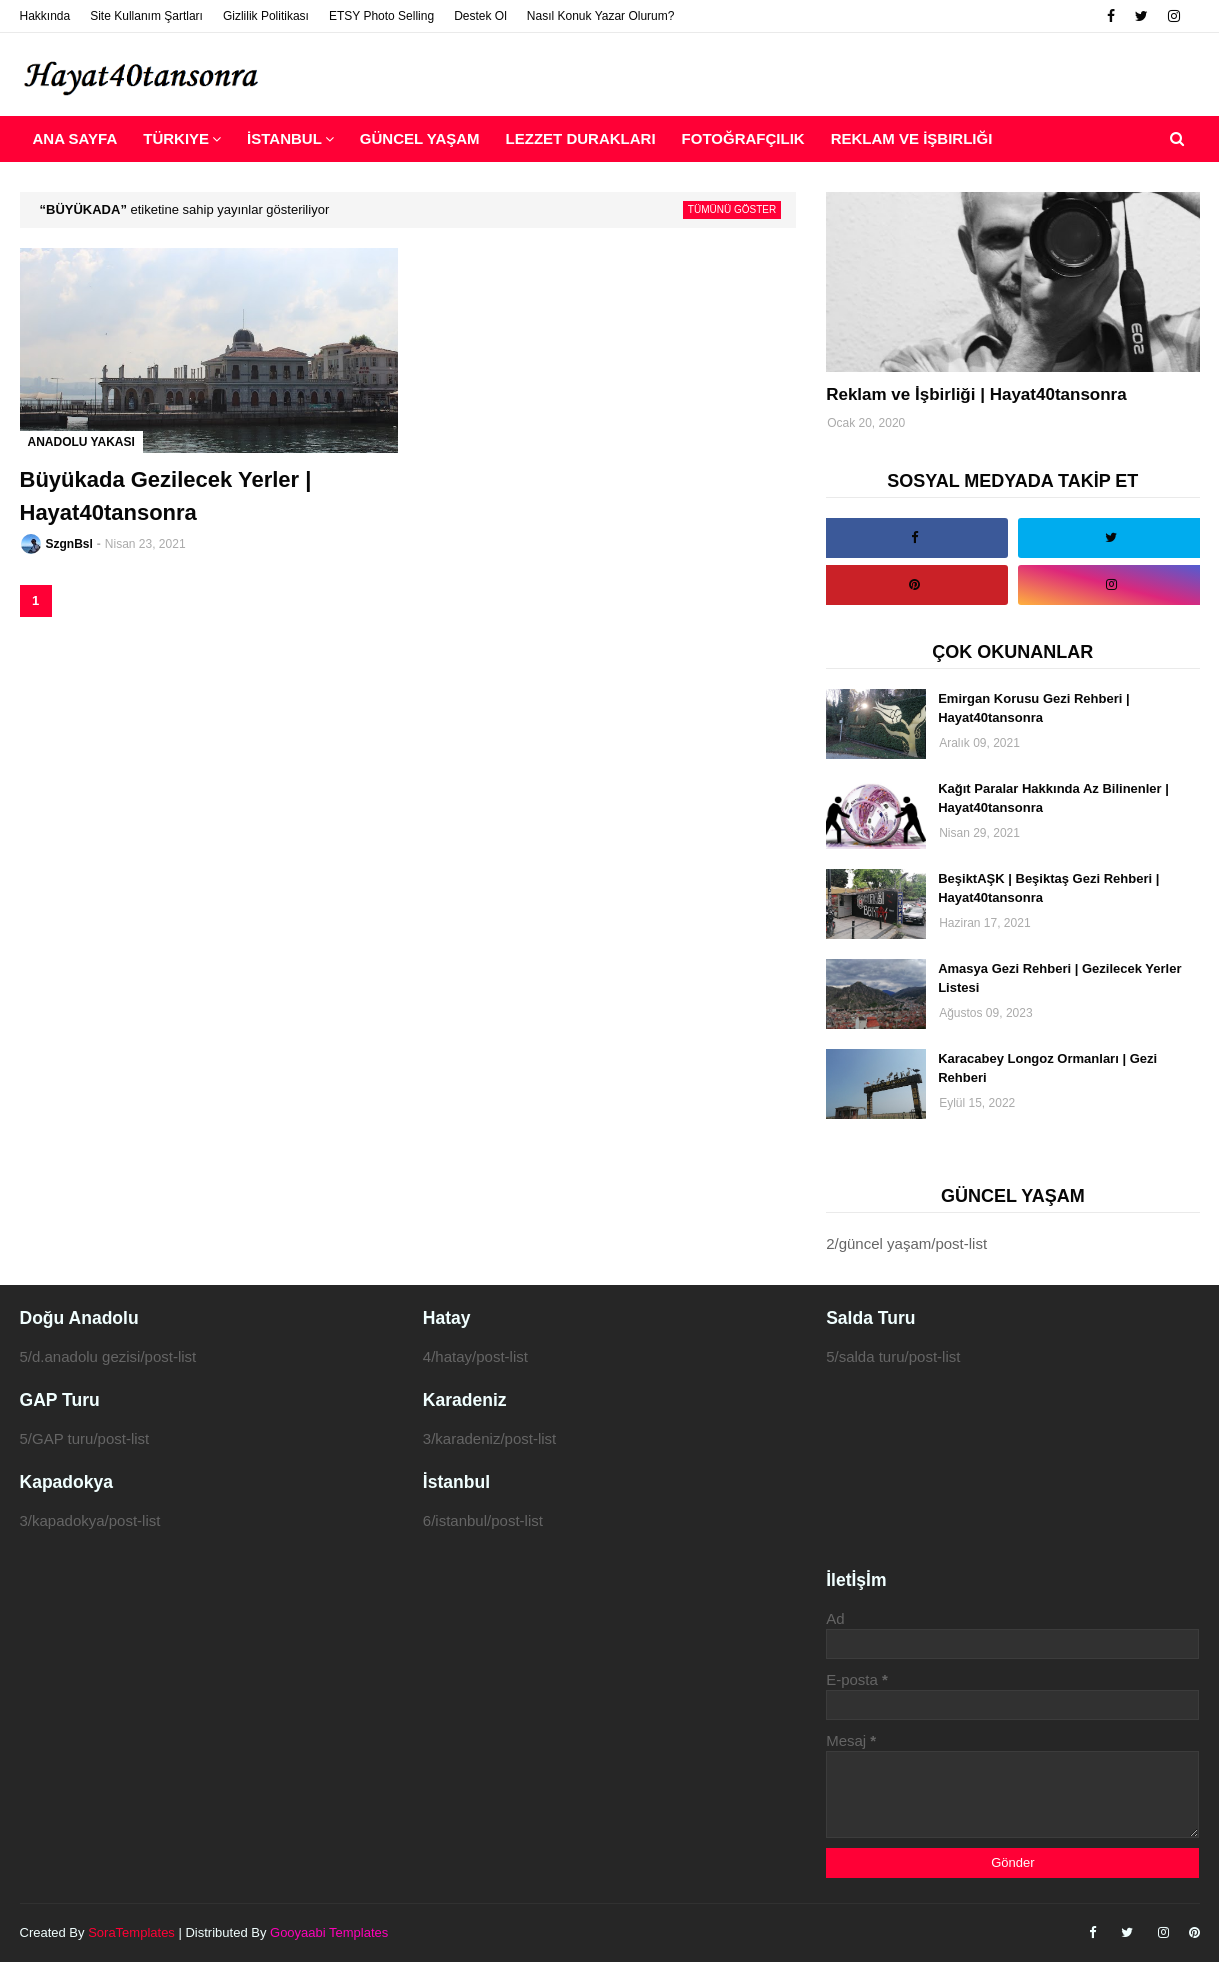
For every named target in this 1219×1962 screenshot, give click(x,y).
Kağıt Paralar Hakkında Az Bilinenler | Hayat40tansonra (1053, 798)
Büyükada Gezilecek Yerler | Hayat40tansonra (166, 496)
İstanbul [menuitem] (284, 138)
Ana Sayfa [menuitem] (75, 138)
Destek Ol (480, 16)
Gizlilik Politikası (266, 16)
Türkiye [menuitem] (176, 138)
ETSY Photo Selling (381, 16)
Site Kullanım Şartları (146, 16)
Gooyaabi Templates (329, 1932)
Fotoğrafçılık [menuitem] (743, 138)
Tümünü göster (732, 209)
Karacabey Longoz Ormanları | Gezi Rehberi (1047, 1068)
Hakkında (45, 16)
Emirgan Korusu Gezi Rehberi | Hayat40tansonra (1033, 708)
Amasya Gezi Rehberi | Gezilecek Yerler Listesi (1059, 978)
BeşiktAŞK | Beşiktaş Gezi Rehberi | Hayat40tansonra (1048, 888)
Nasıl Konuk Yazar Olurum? (601, 16)
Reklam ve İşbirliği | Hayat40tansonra (976, 394)
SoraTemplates (131, 1932)
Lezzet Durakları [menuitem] (581, 138)
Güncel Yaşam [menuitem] (420, 138)
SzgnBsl (69, 544)
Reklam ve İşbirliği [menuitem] (912, 138)
